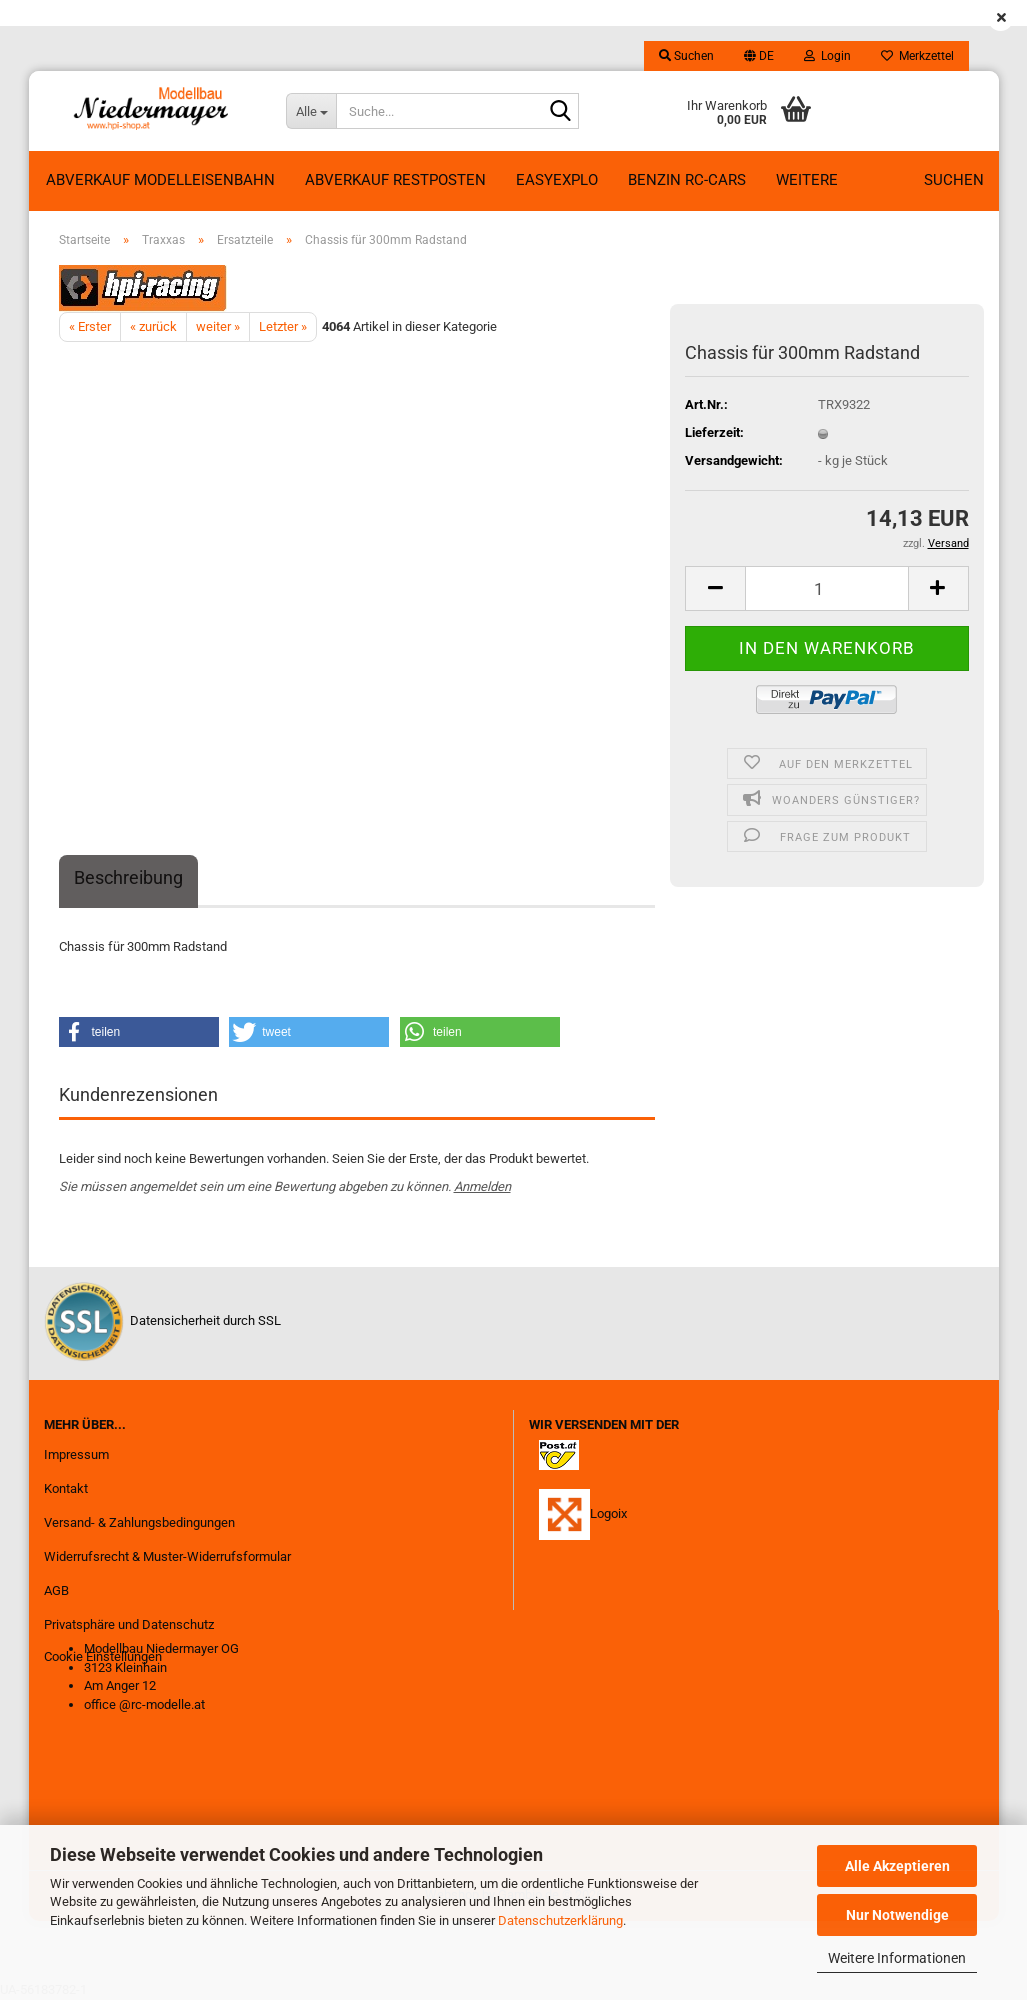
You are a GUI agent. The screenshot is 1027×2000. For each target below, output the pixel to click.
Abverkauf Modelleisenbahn (160, 180)
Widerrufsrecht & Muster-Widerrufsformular (167, 1556)
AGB (56, 1590)
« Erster (90, 326)
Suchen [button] (686, 56)
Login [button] (827, 56)
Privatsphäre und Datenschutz (129, 1624)
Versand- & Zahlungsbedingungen (139, 1522)
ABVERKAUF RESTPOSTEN (395, 180)
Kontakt (66, 1488)
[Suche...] (311, 111)
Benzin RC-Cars (687, 180)
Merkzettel (917, 56)
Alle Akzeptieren (897, 1866)
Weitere (807, 180)
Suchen (954, 180)
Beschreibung (128, 877)
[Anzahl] (826, 588)
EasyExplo (557, 180)
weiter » (218, 326)
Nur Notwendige (897, 1915)
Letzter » (283, 326)
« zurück (153, 326)
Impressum (76, 1454)
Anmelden (482, 1186)
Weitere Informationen (897, 1958)
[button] (759, 56)
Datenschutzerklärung (560, 1920)
